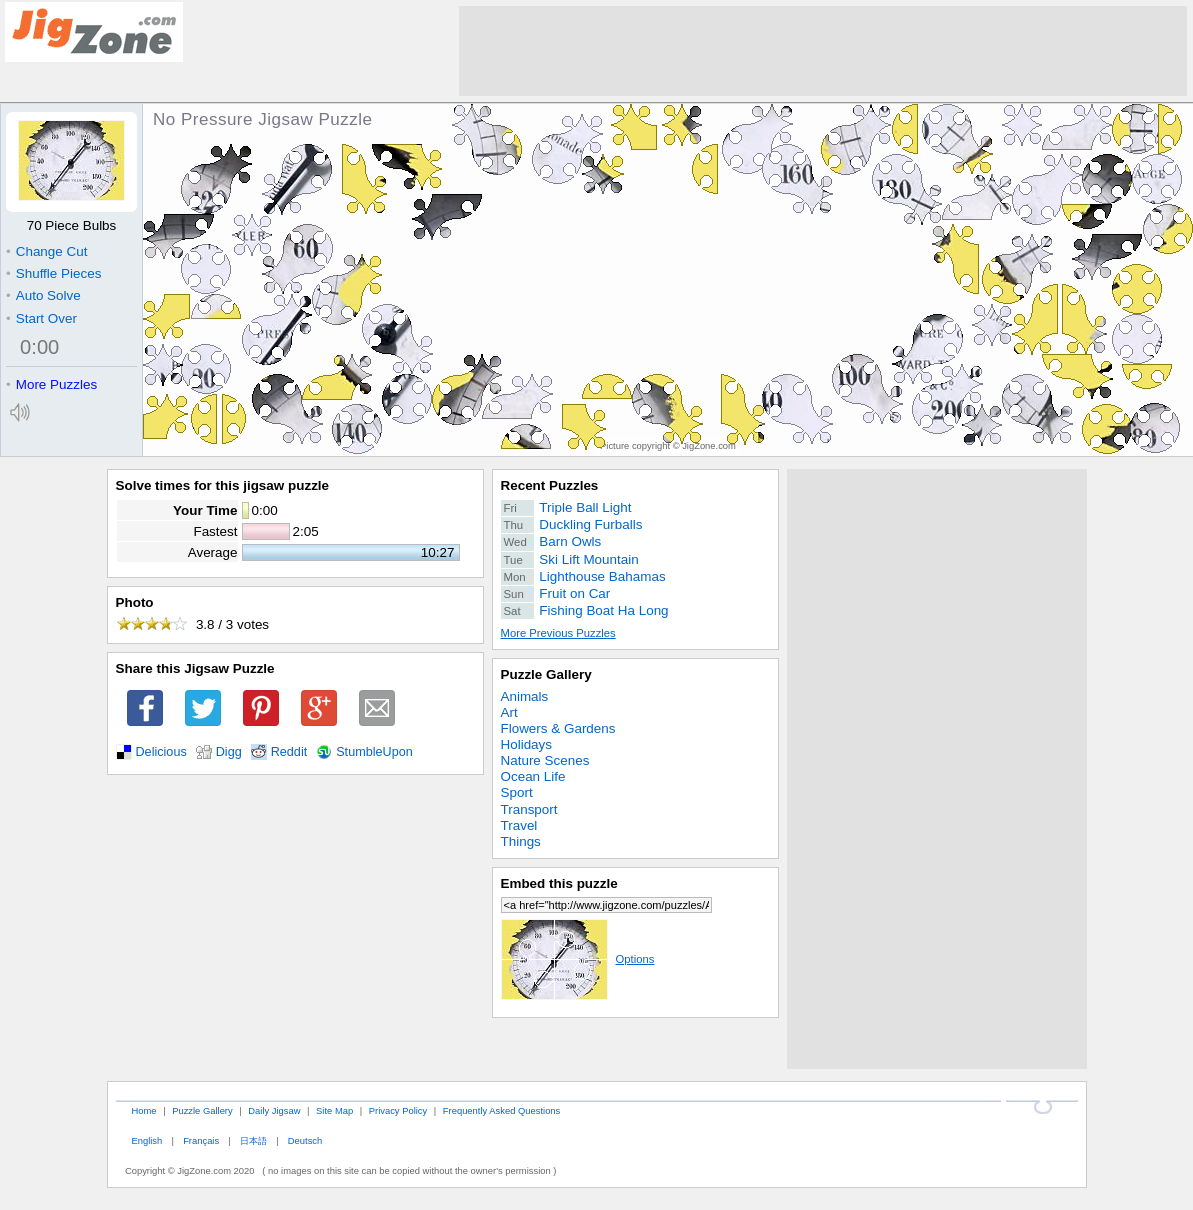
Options (578, 959)
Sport (517, 792)
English (146, 1140)
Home (143, 1110)
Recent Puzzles (550, 485)
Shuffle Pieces (53, 273)
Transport (529, 809)
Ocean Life (533, 776)
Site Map (334, 1110)
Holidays (527, 744)
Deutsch (305, 1140)
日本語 (253, 1140)
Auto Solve (43, 295)
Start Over (41, 318)
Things (521, 841)
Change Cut (46, 251)
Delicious (161, 752)
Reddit (289, 752)
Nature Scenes (545, 760)
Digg (229, 752)
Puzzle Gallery (546, 674)
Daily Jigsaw (274, 1110)
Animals (525, 696)
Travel (519, 825)
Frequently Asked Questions (501, 1110)
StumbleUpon (374, 752)
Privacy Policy (398, 1110)
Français (201, 1140)
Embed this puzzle (559, 883)
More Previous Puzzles (558, 633)
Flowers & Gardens (558, 728)
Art (509, 712)
